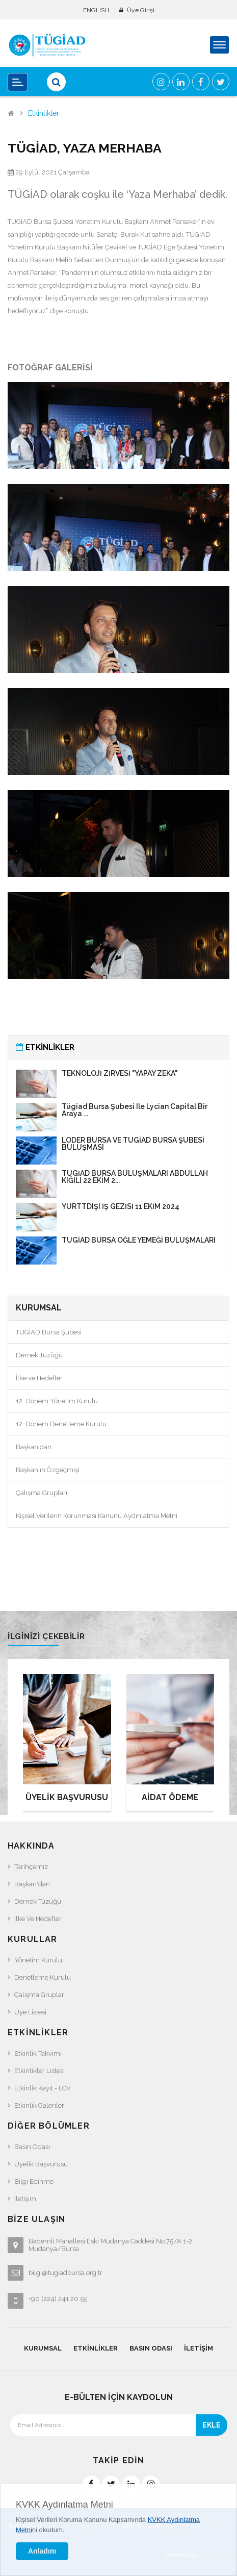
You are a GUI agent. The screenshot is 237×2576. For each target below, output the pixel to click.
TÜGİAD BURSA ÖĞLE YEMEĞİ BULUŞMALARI (139, 1240)
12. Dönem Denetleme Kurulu (61, 1424)
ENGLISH (96, 10)
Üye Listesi (30, 2012)
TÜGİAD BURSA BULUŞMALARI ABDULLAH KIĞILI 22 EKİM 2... (135, 1176)
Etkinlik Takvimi (38, 2053)
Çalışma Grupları (41, 1493)
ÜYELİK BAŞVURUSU (66, 1797)
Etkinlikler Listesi (39, 2071)
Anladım (42, 2551)
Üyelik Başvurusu (41, 2164)
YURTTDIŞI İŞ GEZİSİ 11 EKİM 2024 (120, 1206)
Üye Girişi (140, 10)
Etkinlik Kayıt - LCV (42, 2088)
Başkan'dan (33, 1447)
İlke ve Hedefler (39, 1378)
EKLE (211, 2425)
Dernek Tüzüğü (39, 1355)
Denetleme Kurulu (42, 1977)
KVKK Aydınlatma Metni (64, 2504)
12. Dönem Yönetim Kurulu (57, 1401)
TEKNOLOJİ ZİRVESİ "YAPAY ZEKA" (119, 1073)
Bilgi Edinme (34, 2181)
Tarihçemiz (31, 1867)
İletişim (25, 2199)
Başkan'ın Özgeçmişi (48, 1470)
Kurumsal (43, 2348)
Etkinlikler (43, 113)
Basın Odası (32, 2147)
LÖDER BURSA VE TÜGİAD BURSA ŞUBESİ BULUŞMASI (133, 1143)
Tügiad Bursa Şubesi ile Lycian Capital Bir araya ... (134, 1110)
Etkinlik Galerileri (40, 2105)
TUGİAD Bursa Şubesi (49, 1332)
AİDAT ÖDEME (170, 1797)
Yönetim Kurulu (38, 1960)
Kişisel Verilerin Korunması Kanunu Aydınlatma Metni (96, 1516)
